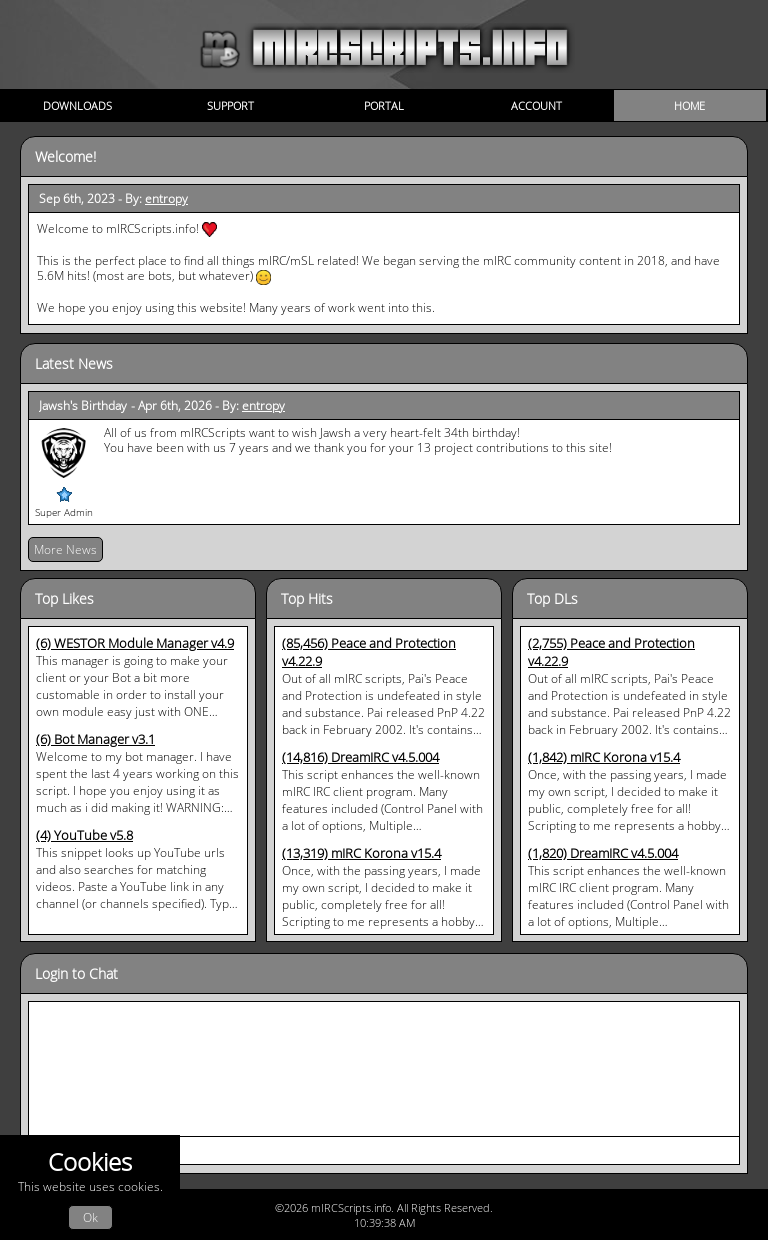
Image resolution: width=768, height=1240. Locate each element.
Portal (384, 105)
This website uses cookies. (90, 1187)
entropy (166, 198)
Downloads (77, 105)
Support (230, 105)
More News (65, 549)
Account (536, 105)
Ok (90, 1217)
